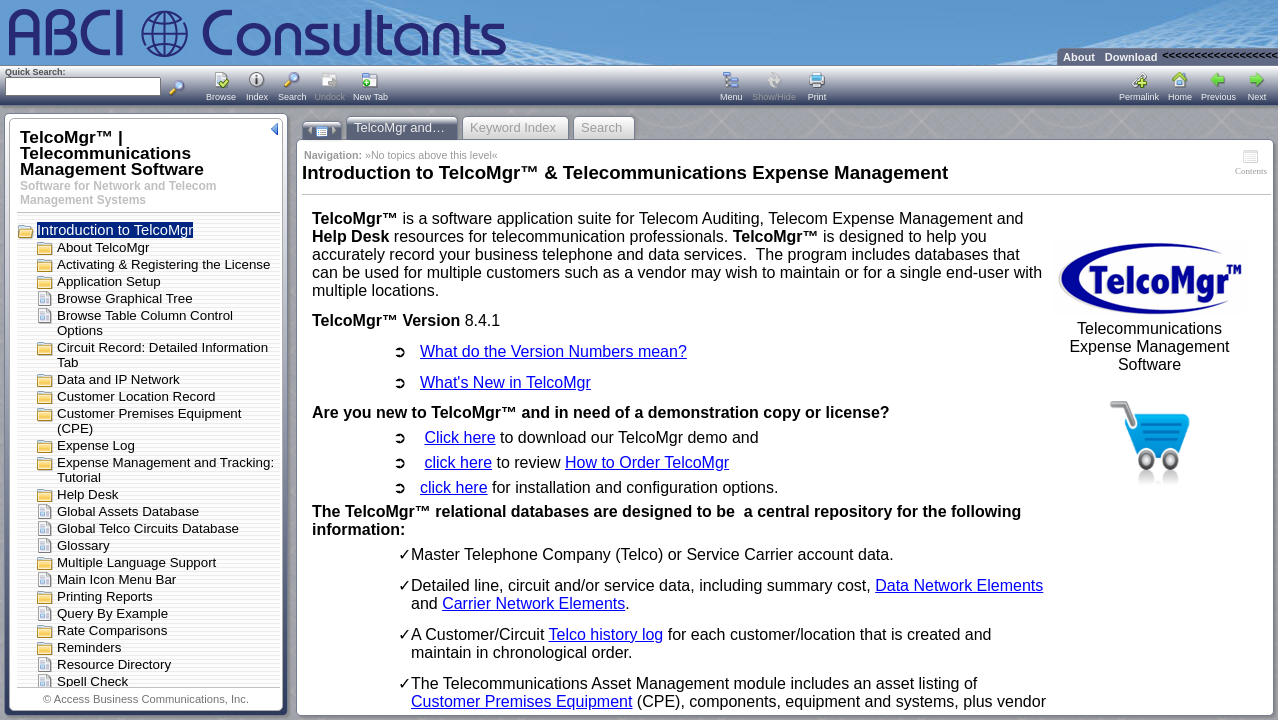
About (1079, 57)
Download (1131, 57)
